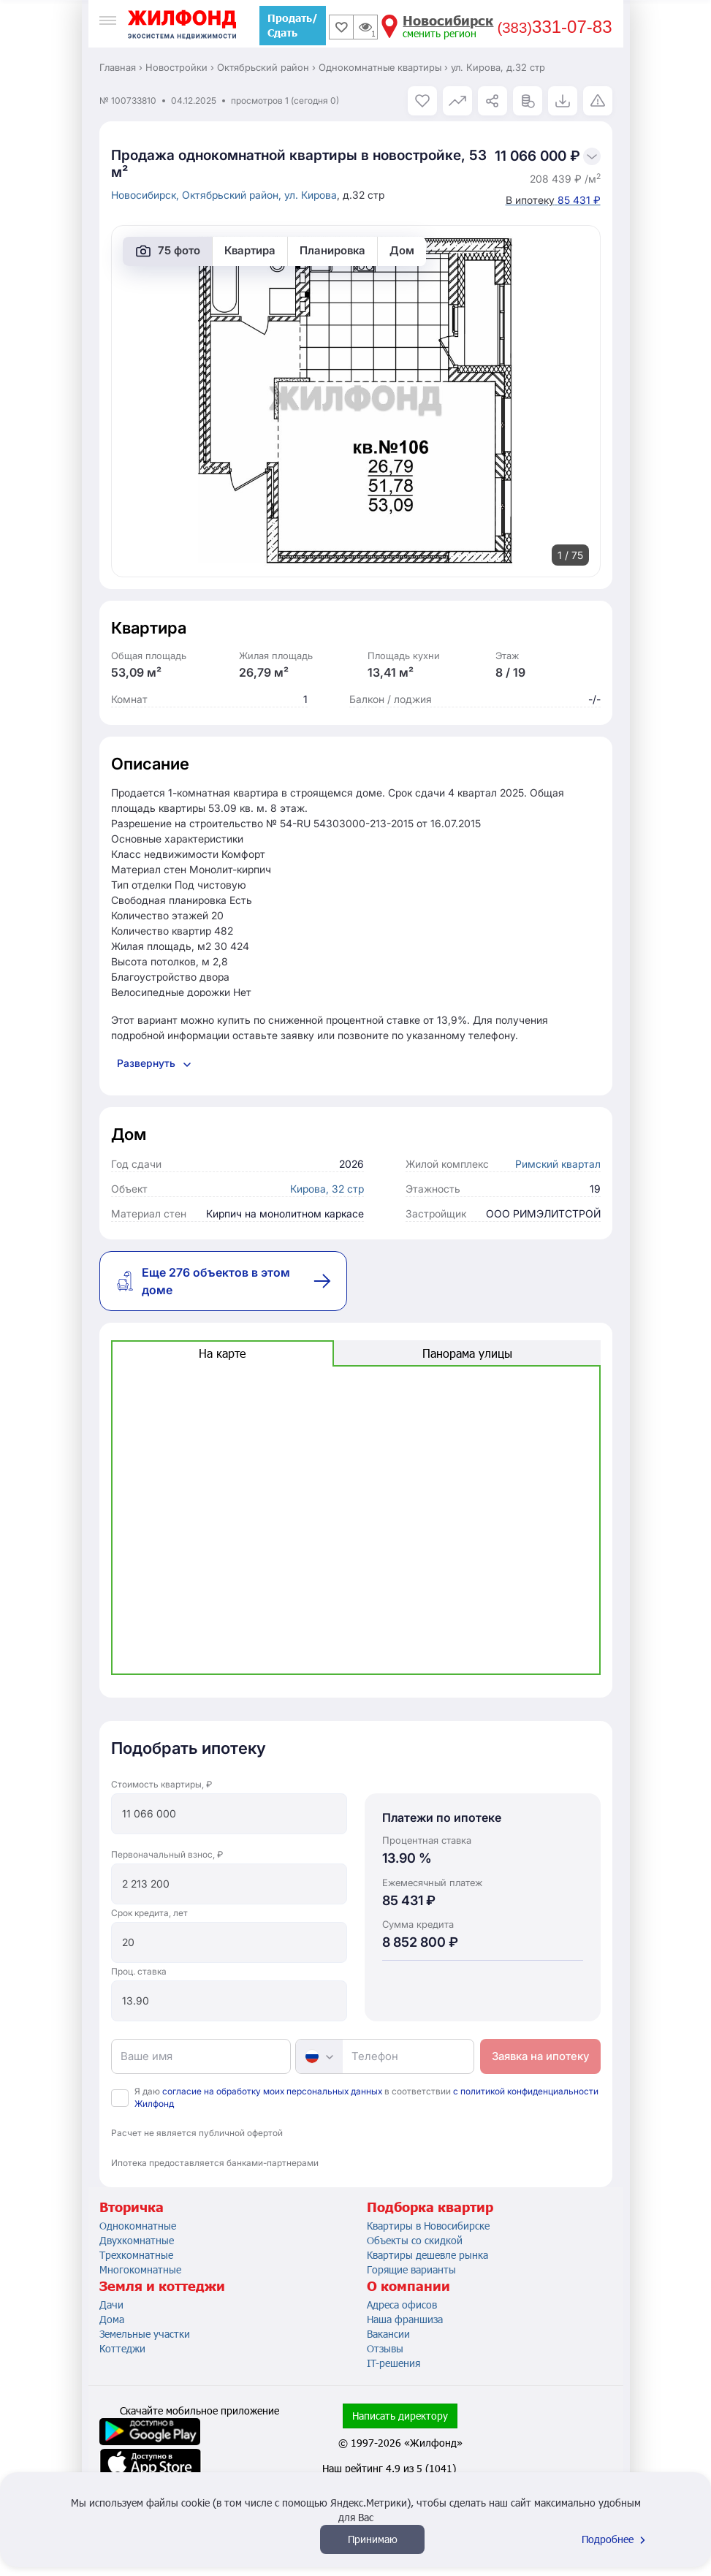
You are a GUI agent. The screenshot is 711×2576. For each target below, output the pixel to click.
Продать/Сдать (292, 25)
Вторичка (131, 2207)
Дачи (111, 2304)
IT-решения (393, 2363)
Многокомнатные (140, 2269)
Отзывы (385, 2348)
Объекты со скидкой (415, 2240)
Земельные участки (144, 2334)
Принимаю (373, 2539)
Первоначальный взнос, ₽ (167, 1854)
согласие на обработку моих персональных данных (272, 2091)
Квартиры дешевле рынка (427, 2255)
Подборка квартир (430, 2207)
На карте (222, 1353)
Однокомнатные (137, 2225)
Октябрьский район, (233, 195)
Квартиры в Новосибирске (428, 2225)
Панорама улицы (467, 1353)
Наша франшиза (405, 2319)
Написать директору (400, 2415)
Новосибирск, (146, 195)
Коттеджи (122, 2348)
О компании (408, 2286)
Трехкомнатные (136, 2255)
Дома (111, 2319)
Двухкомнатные (136, 2240)
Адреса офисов (402, 2304)
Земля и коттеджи (162, 2286)
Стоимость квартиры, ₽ (161, 1784)
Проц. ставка (139, 1971)
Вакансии (388, 2334)
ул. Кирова (310, 195)
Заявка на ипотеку (540, 2056)
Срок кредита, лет (149, 1912)
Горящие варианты (411, 2269)
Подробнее (615, 2539)
